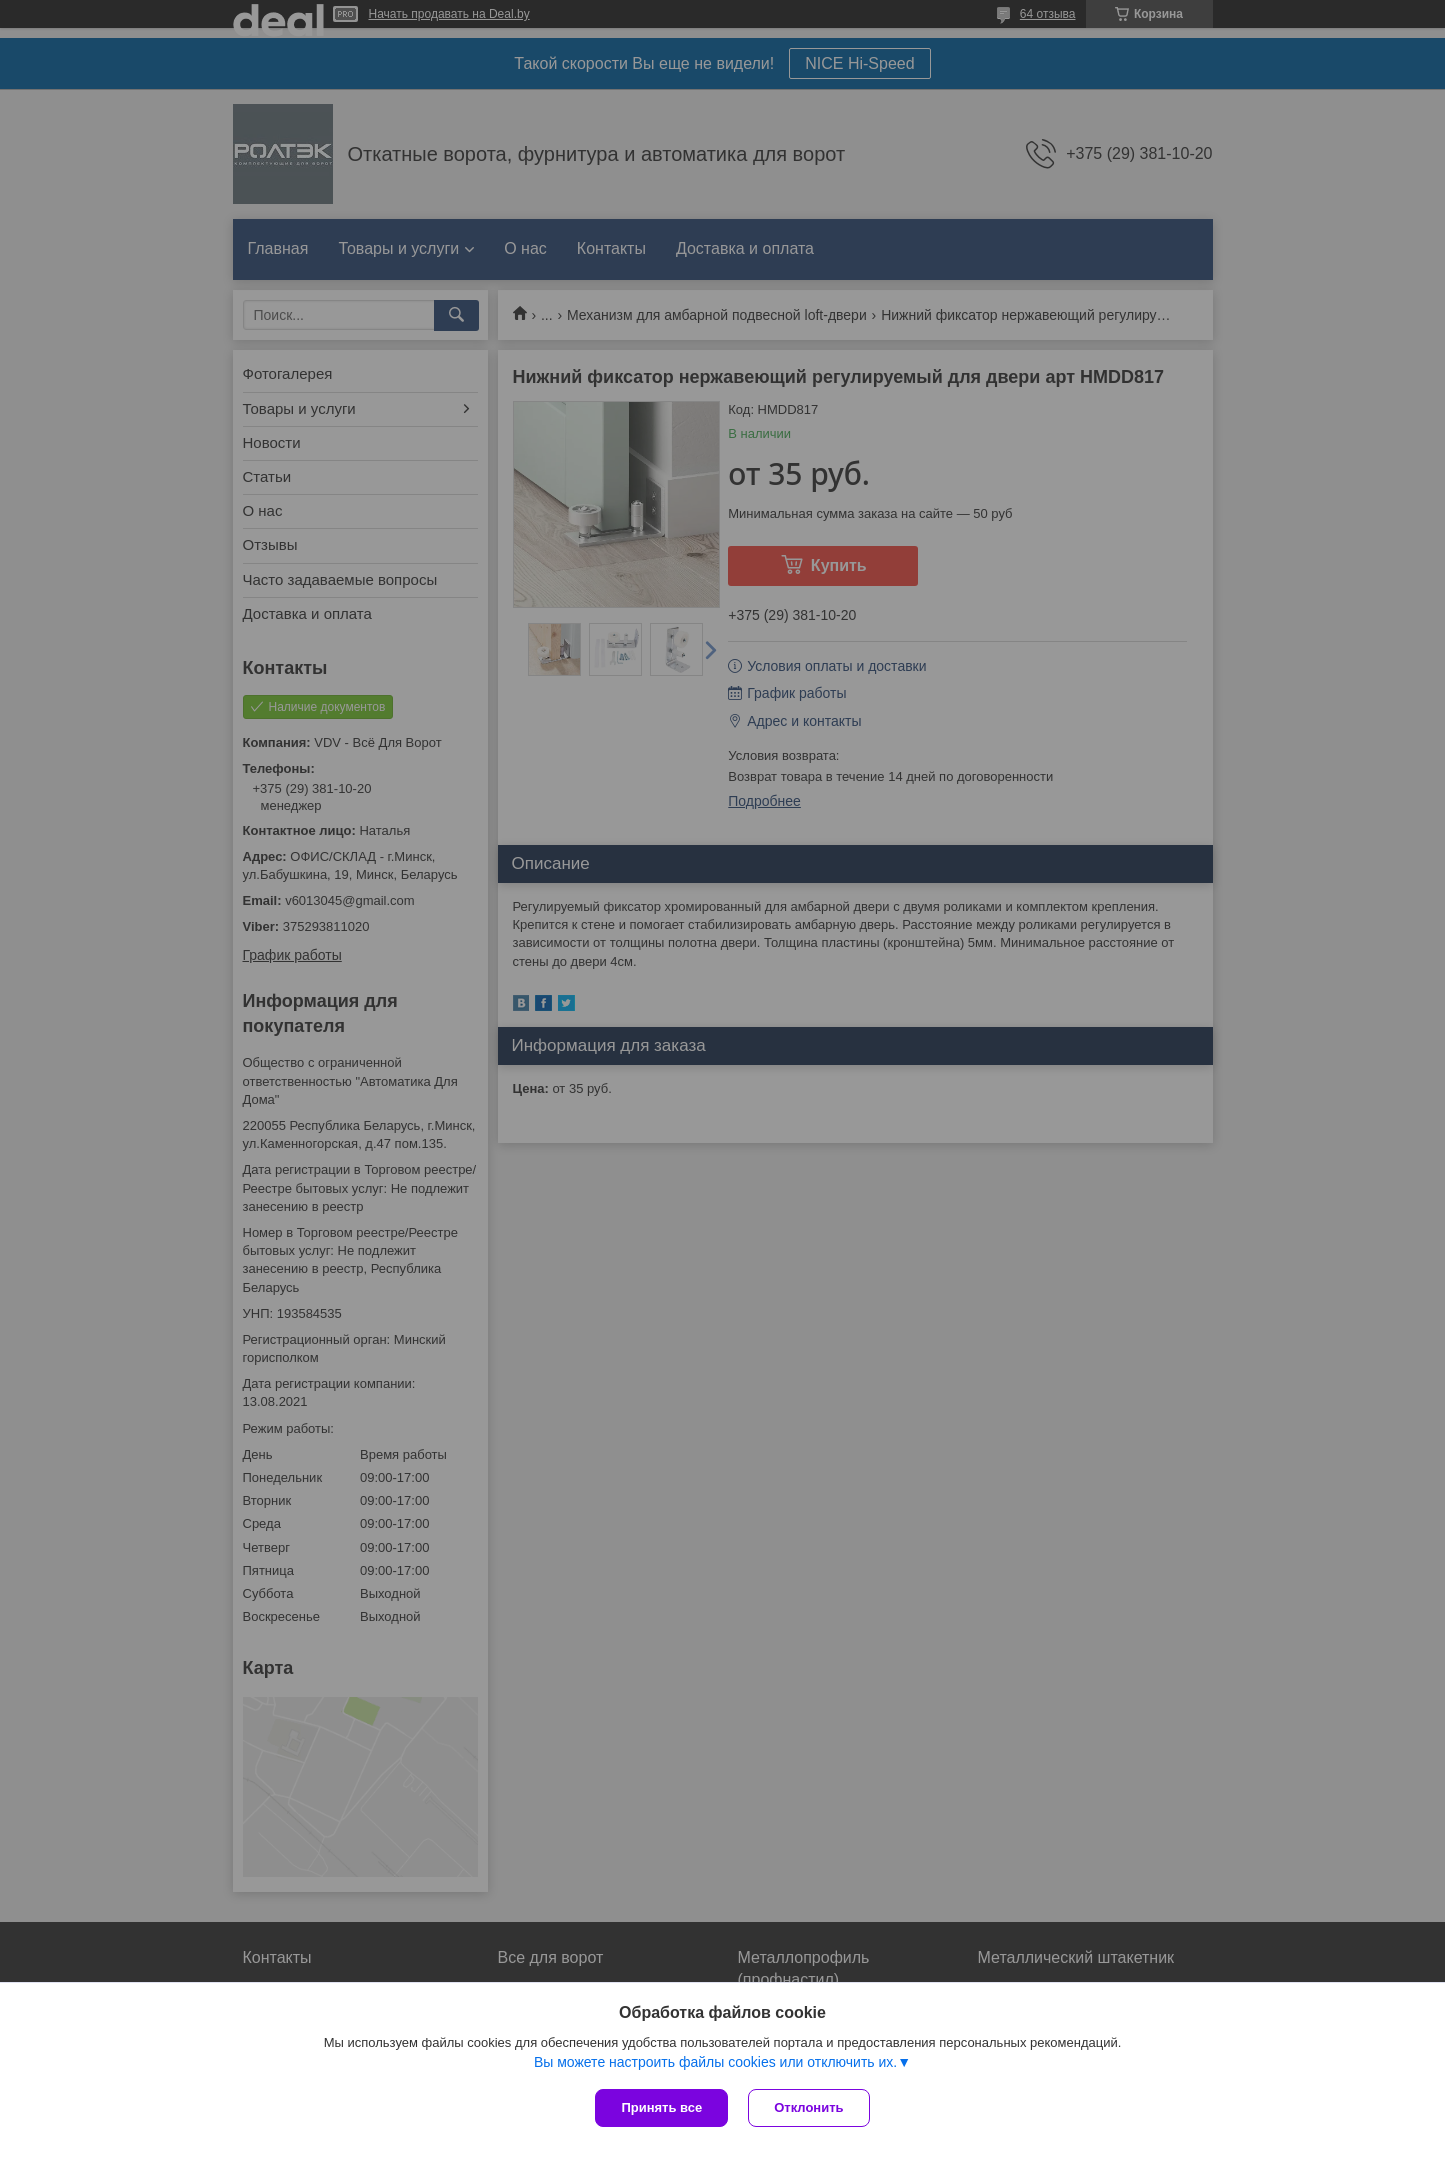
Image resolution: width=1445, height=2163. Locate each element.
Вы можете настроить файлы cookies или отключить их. (715, 2062)
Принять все (661, 2107)
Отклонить (808, 2107)
